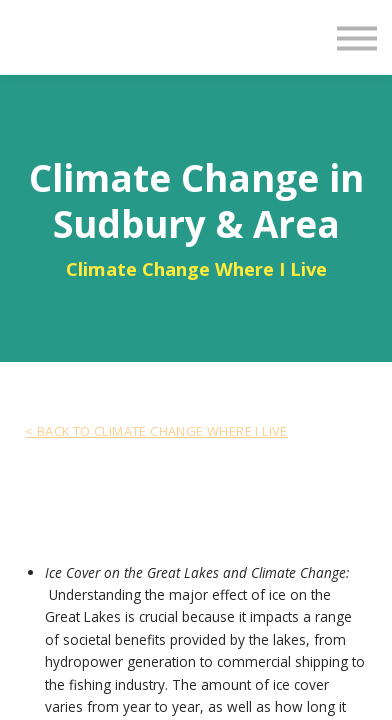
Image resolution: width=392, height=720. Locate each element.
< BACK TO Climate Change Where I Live (156, 431)
